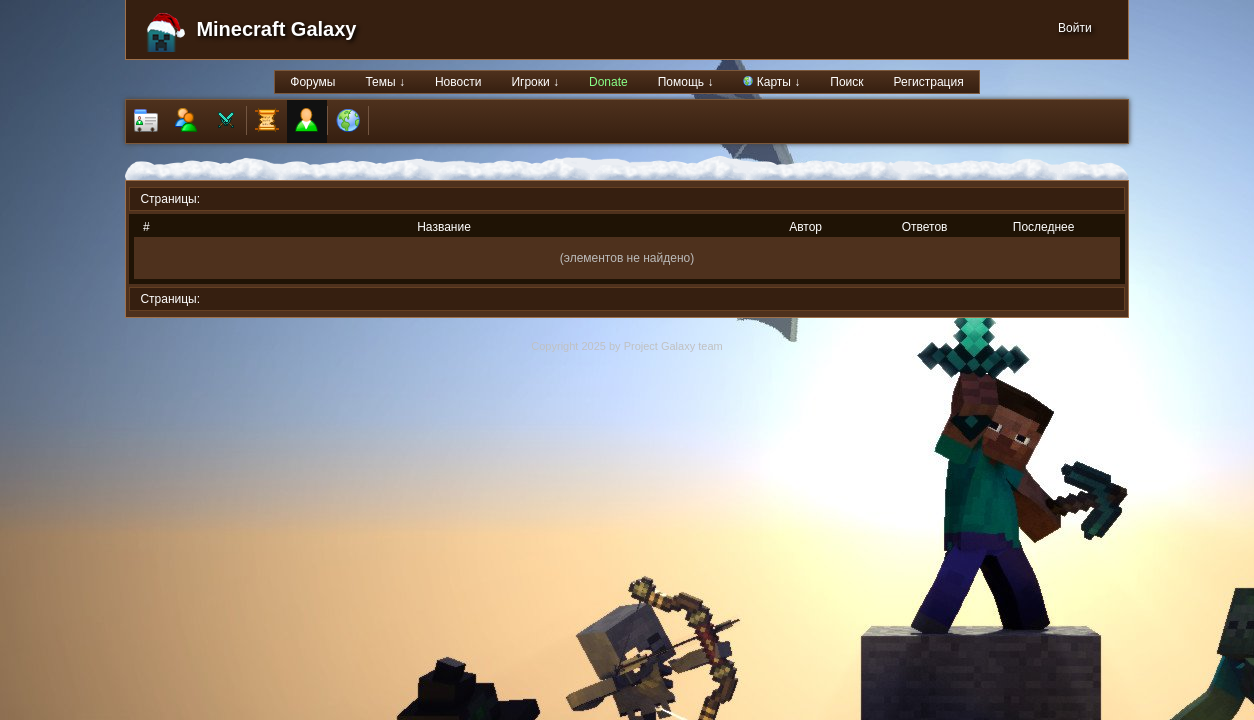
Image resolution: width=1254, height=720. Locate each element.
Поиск (846, 82)
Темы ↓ (385, 82)
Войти (1075, 28)
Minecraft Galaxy (276, 29)
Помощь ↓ (686, 82)
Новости (458, 82)
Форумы (312, 82)
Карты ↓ (771, 82)
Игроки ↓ (535, 82)
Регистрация (929, 82)
